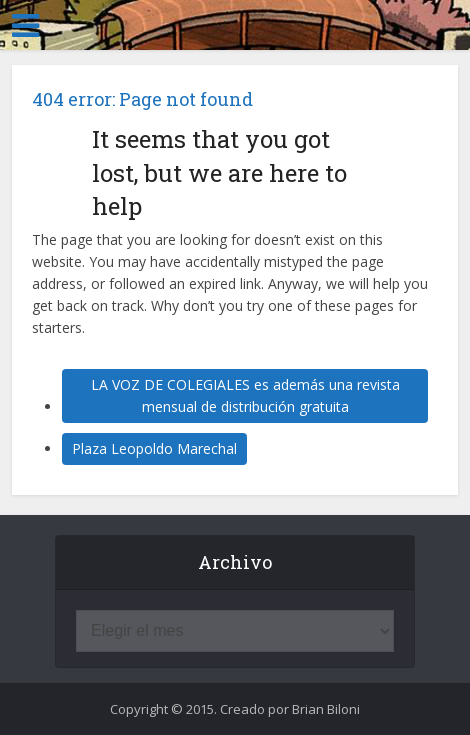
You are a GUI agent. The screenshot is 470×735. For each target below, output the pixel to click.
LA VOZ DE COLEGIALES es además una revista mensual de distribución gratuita (245, 395)
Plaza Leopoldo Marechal (154, 448)
